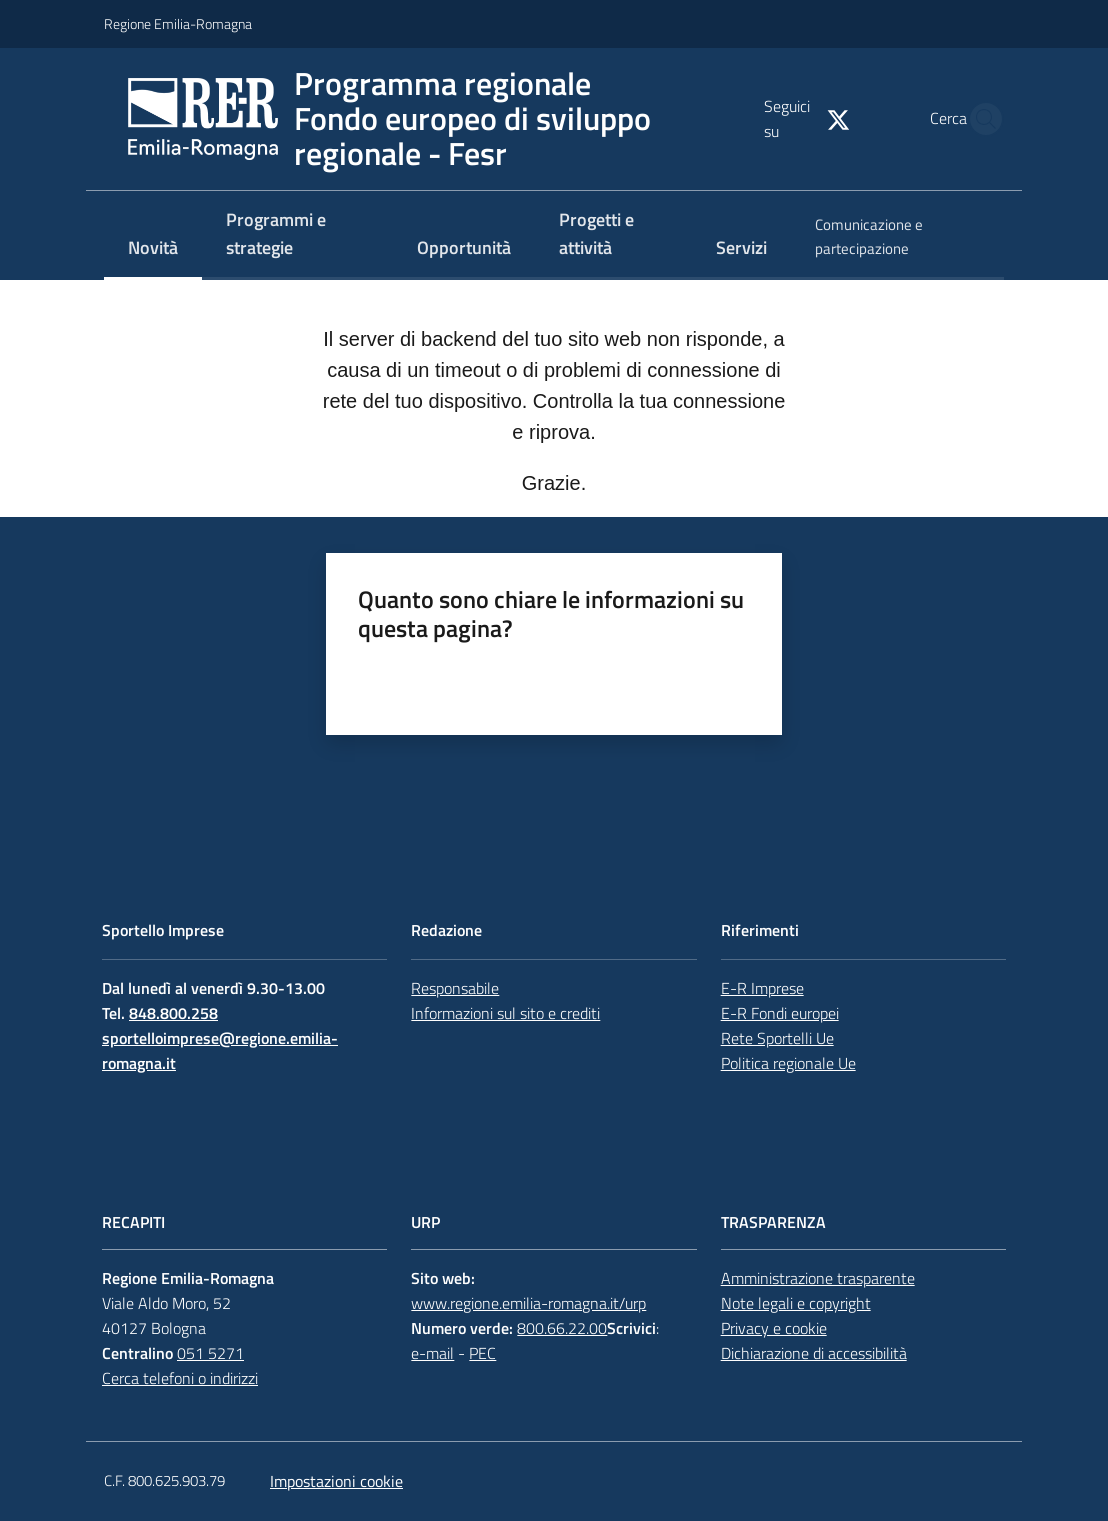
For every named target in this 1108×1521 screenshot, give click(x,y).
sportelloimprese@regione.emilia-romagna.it (220, 1050)
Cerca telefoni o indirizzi (180, 1378)
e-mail (432, 1353)
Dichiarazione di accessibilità (814, 1353)
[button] (980, 119)
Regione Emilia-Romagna (178, 23)
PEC (482, 1353)
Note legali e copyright (796, 1303)
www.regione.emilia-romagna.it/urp (528, 1303)
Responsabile (455, 988)
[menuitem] (153, 249)
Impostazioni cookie (336, 1481)
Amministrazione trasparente (818, 1278)
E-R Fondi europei (780, 1013)
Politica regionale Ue (788, 1063)
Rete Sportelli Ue (777, 1038)
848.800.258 (173, 1013)
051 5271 (210, 1353)
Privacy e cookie (774, 1328)
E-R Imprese (762, 988)
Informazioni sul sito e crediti (505, 1013)
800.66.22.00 (562, 1328)
